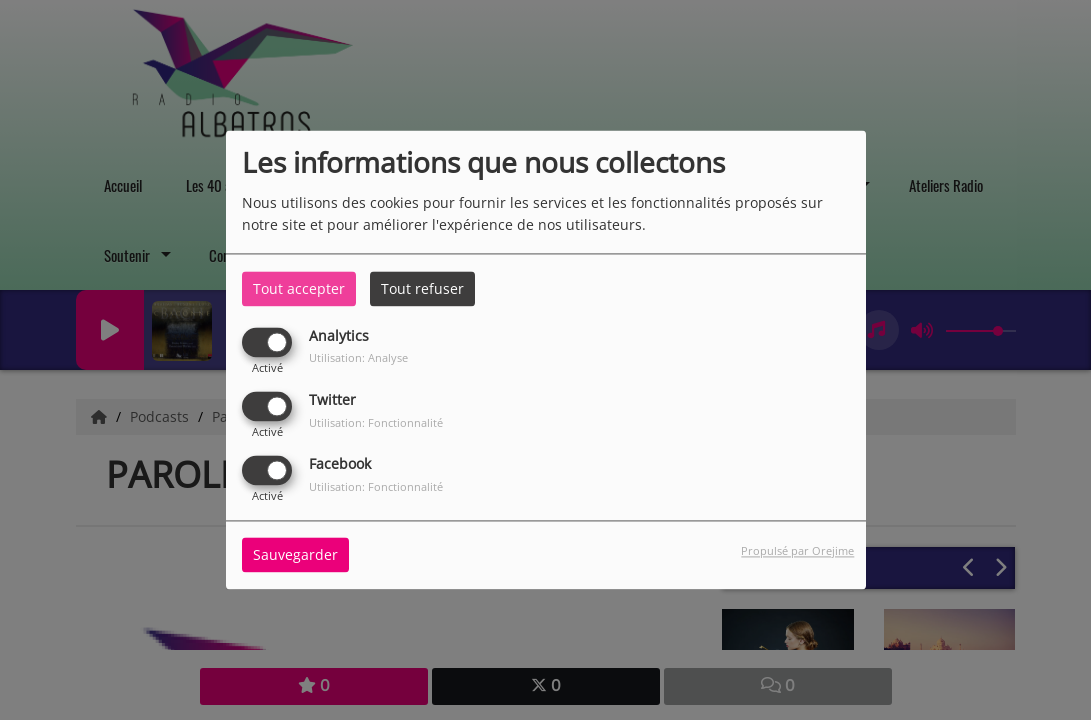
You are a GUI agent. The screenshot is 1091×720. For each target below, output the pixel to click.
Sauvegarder (295, 555)
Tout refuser (422, 288)
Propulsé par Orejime (797, 551)
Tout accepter (299, 288)
